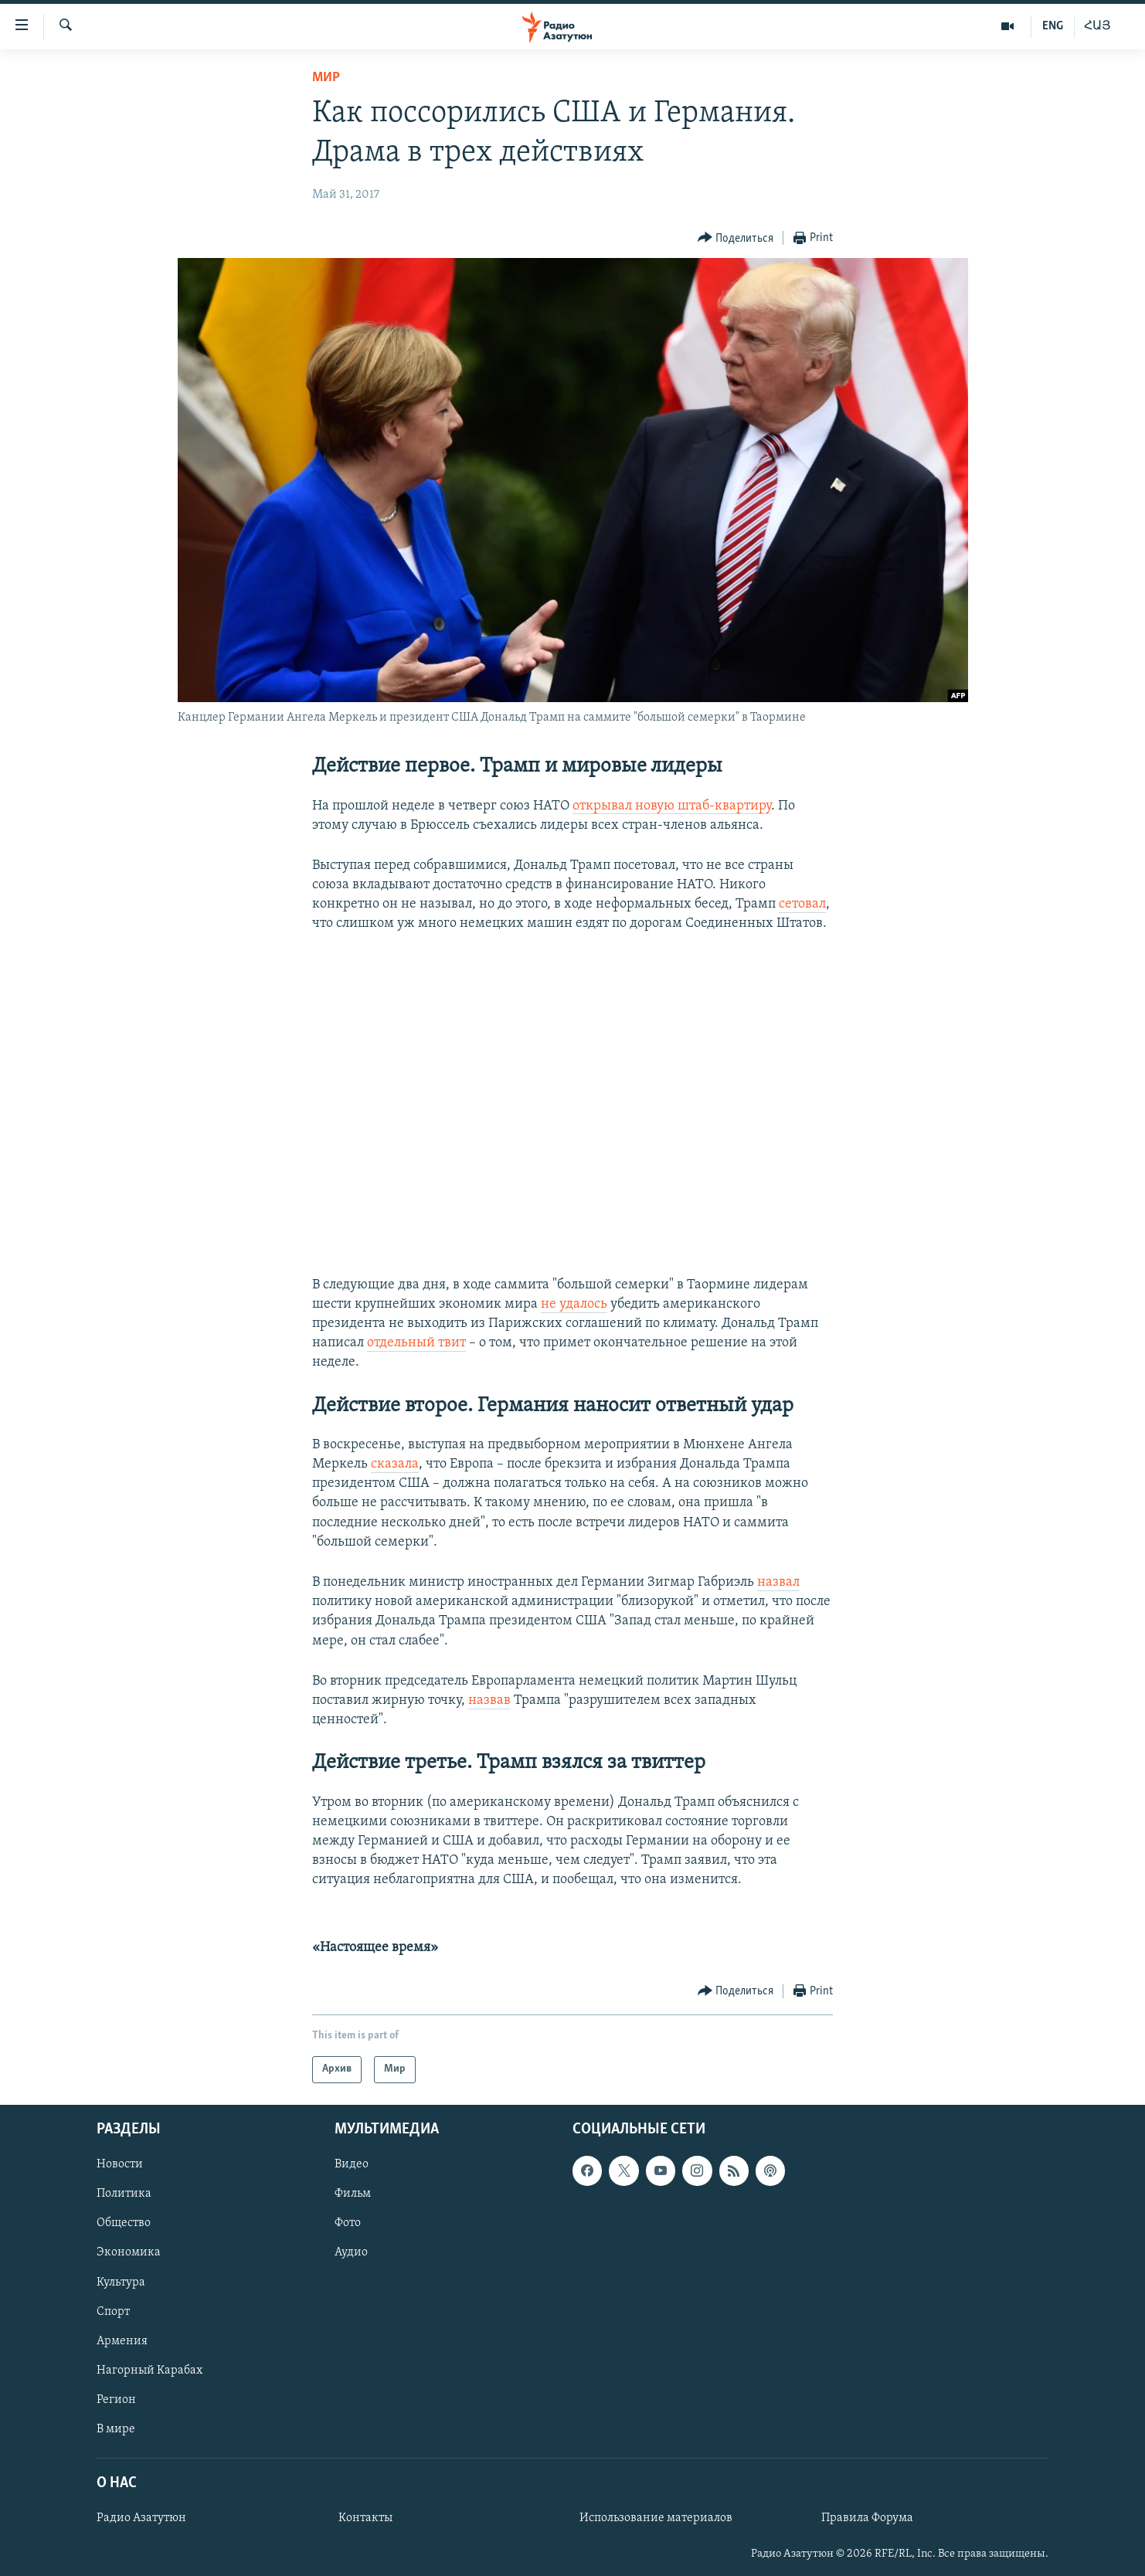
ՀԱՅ (1097, 26)
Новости (120, 2164)
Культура (121, 2282)
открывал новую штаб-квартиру (671, 806)
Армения (122, 2340)
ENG (1052, 26)
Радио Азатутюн (141, 2518)
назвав (489, 1700)
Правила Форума (867, 2518)
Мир (326, 77)
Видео (352, 2164)
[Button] (736, 238)
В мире (116, 2429)
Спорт (113, 2311)
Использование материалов (655, 2518)
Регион (116, 2399)
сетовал (802, 904)
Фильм (353, 2193)
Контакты (365, 2518)
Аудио (351, 2252)
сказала (395, 1464)
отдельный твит (416, 1343)
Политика (124, 2193)
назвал (778, 1582)
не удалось (574, 1304)
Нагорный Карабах (149, 2370)
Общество (124, 2223)
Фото (348, 2223)
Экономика (129, 2252)
